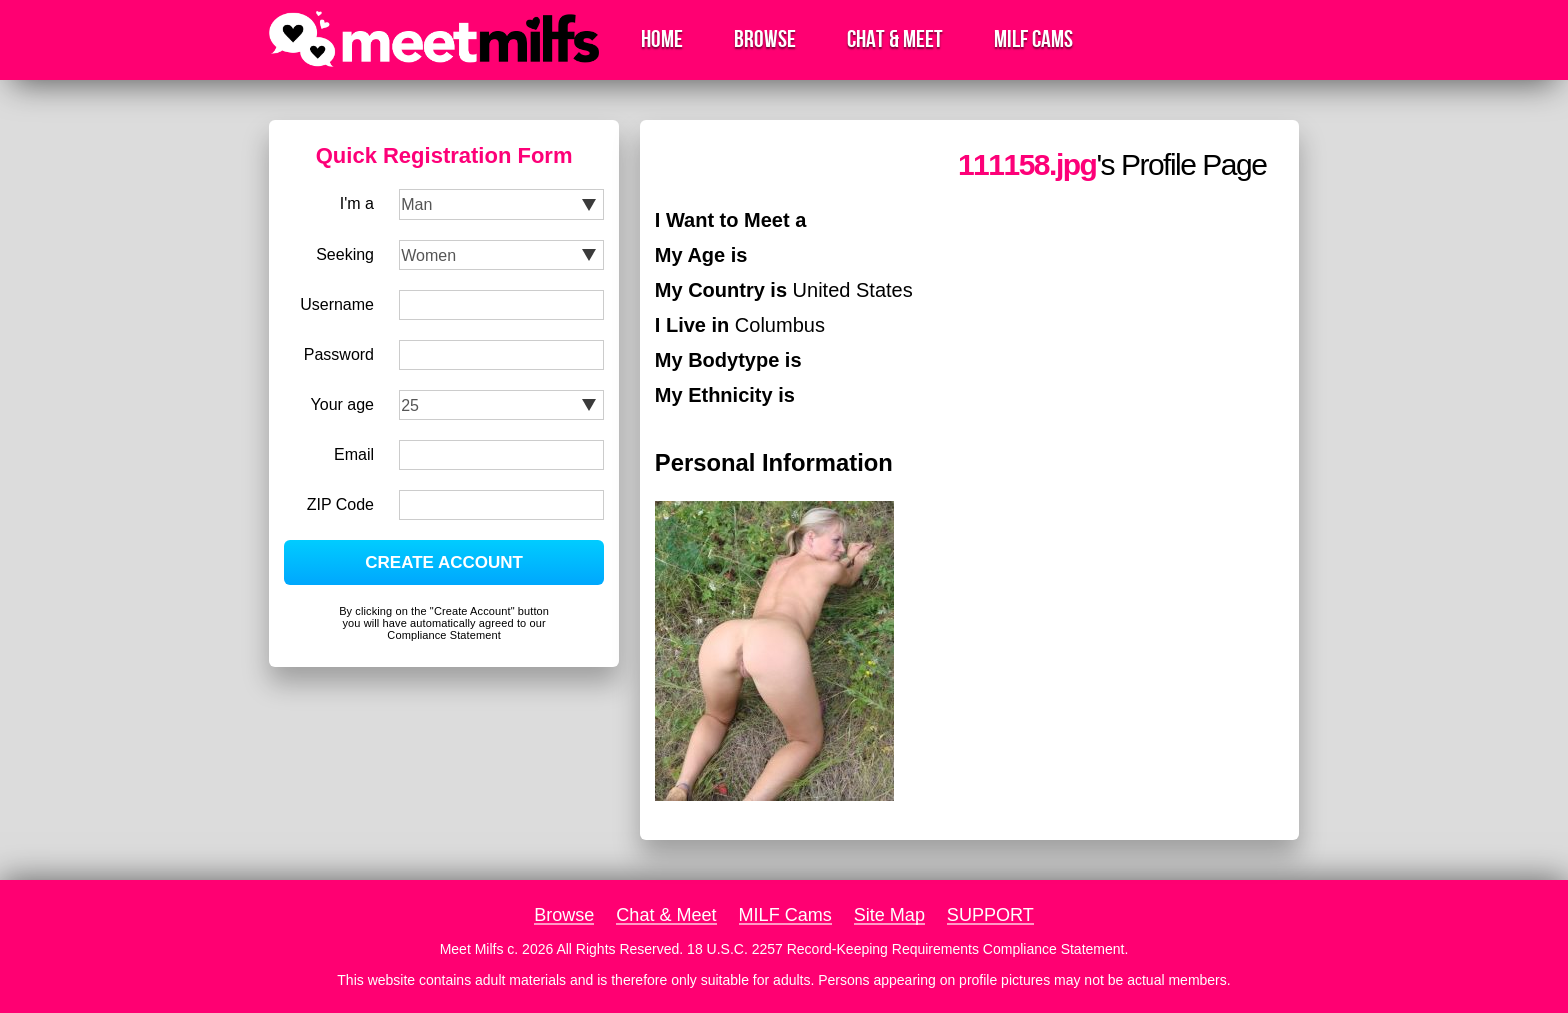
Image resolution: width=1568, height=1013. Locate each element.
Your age (342, 404)
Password (339, 354)
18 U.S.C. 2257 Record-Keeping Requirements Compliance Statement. (907, 949)
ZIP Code (340, 504)
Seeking (345, 254)
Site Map (889, 915)
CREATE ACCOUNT (444, 562)
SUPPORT (990, 915)
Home (662, 39)
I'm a (357, 203)
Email (354, 454)
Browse (765, 39)
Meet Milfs (472, 949)
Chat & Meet (895, 39)
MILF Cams (1033, 39)
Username (337, 304)
